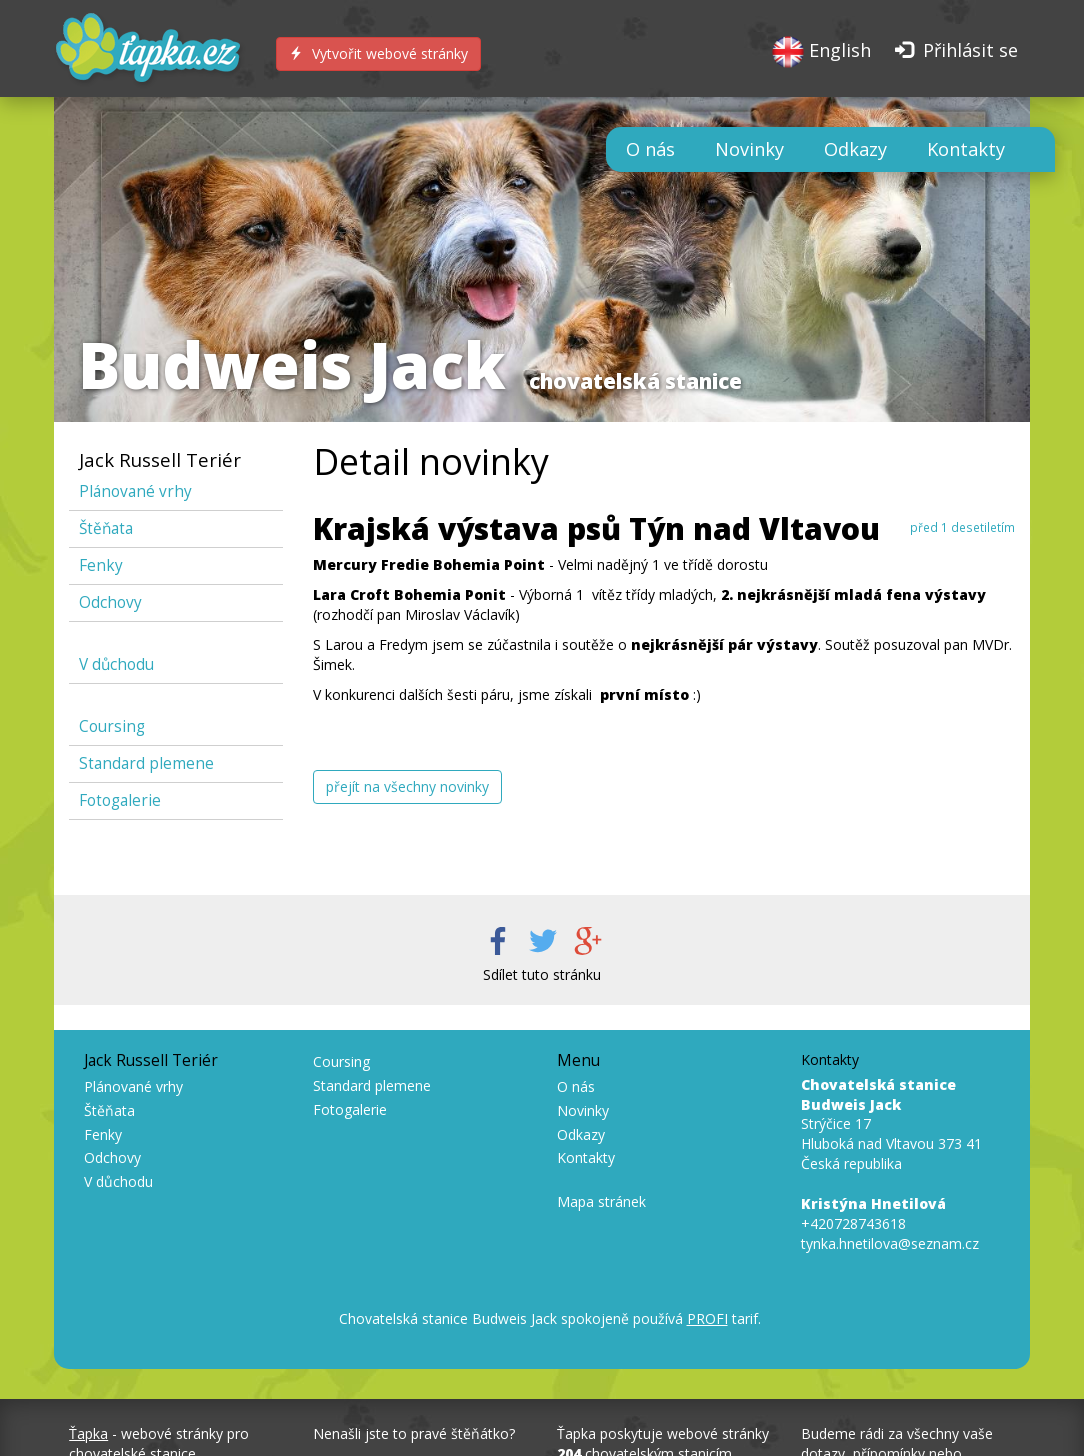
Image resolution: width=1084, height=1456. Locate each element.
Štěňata (106, 528)
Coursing (112, 726)
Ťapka (88, 1433)
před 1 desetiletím (962, 527)
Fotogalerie (120, 800)
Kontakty (966, 149)
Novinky (749, 149)
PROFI (707, 1318)
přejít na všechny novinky (407, 786)
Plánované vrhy (135, 491)
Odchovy (110, 602)
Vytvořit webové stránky (378, 53)
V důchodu (116, 664)
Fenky (101, 565)
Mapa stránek (601, 1201)
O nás (650, 149)
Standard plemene (146, 763)
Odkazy (855, 149)
